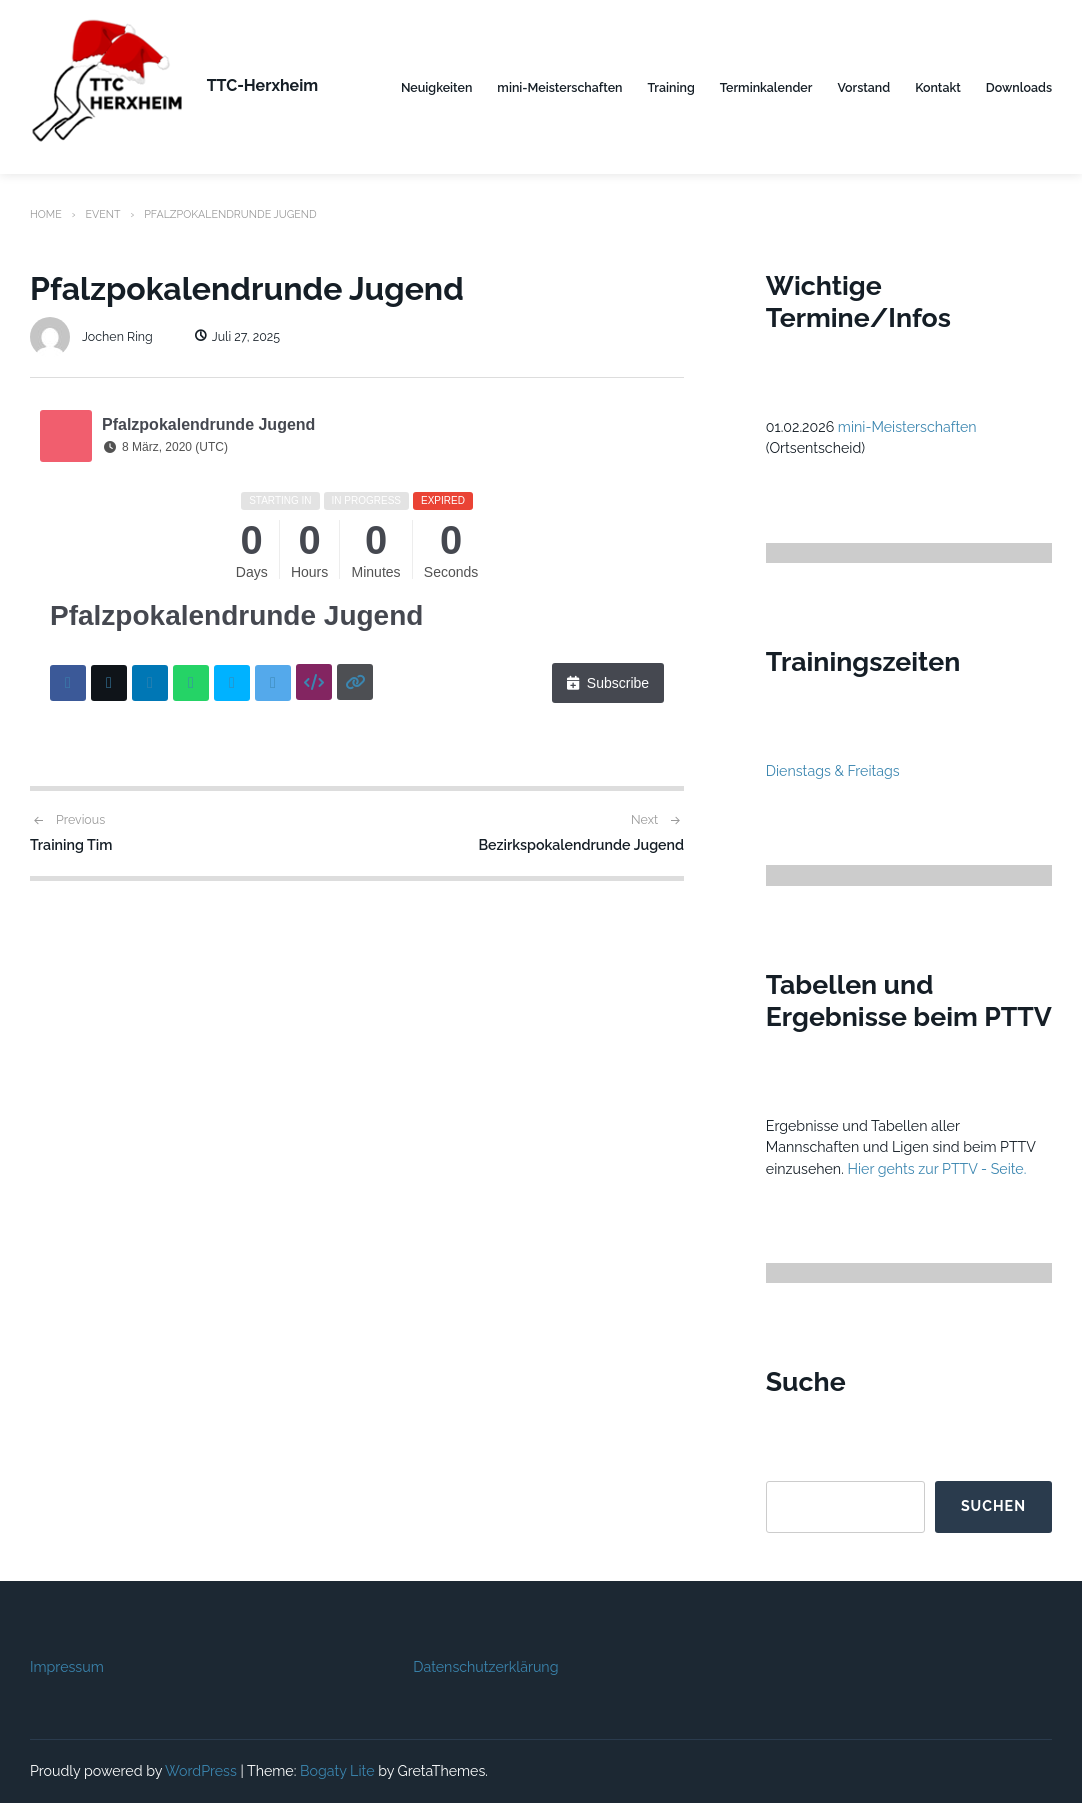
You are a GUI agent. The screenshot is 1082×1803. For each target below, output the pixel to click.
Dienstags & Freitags (833, 771)
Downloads (1019, 87)
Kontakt (938, 87)
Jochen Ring (91, 336)
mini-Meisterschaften (559, 87)
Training (671, 87)
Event (102, 214)
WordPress (201, 1771)
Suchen (993, 1506)
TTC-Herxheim (262, 85)
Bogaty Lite (337, 1771)
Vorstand (863, 87)
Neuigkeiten (436, 87)
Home (46, 214)
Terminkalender (766, 87)
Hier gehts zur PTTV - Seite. (936, 1169)
